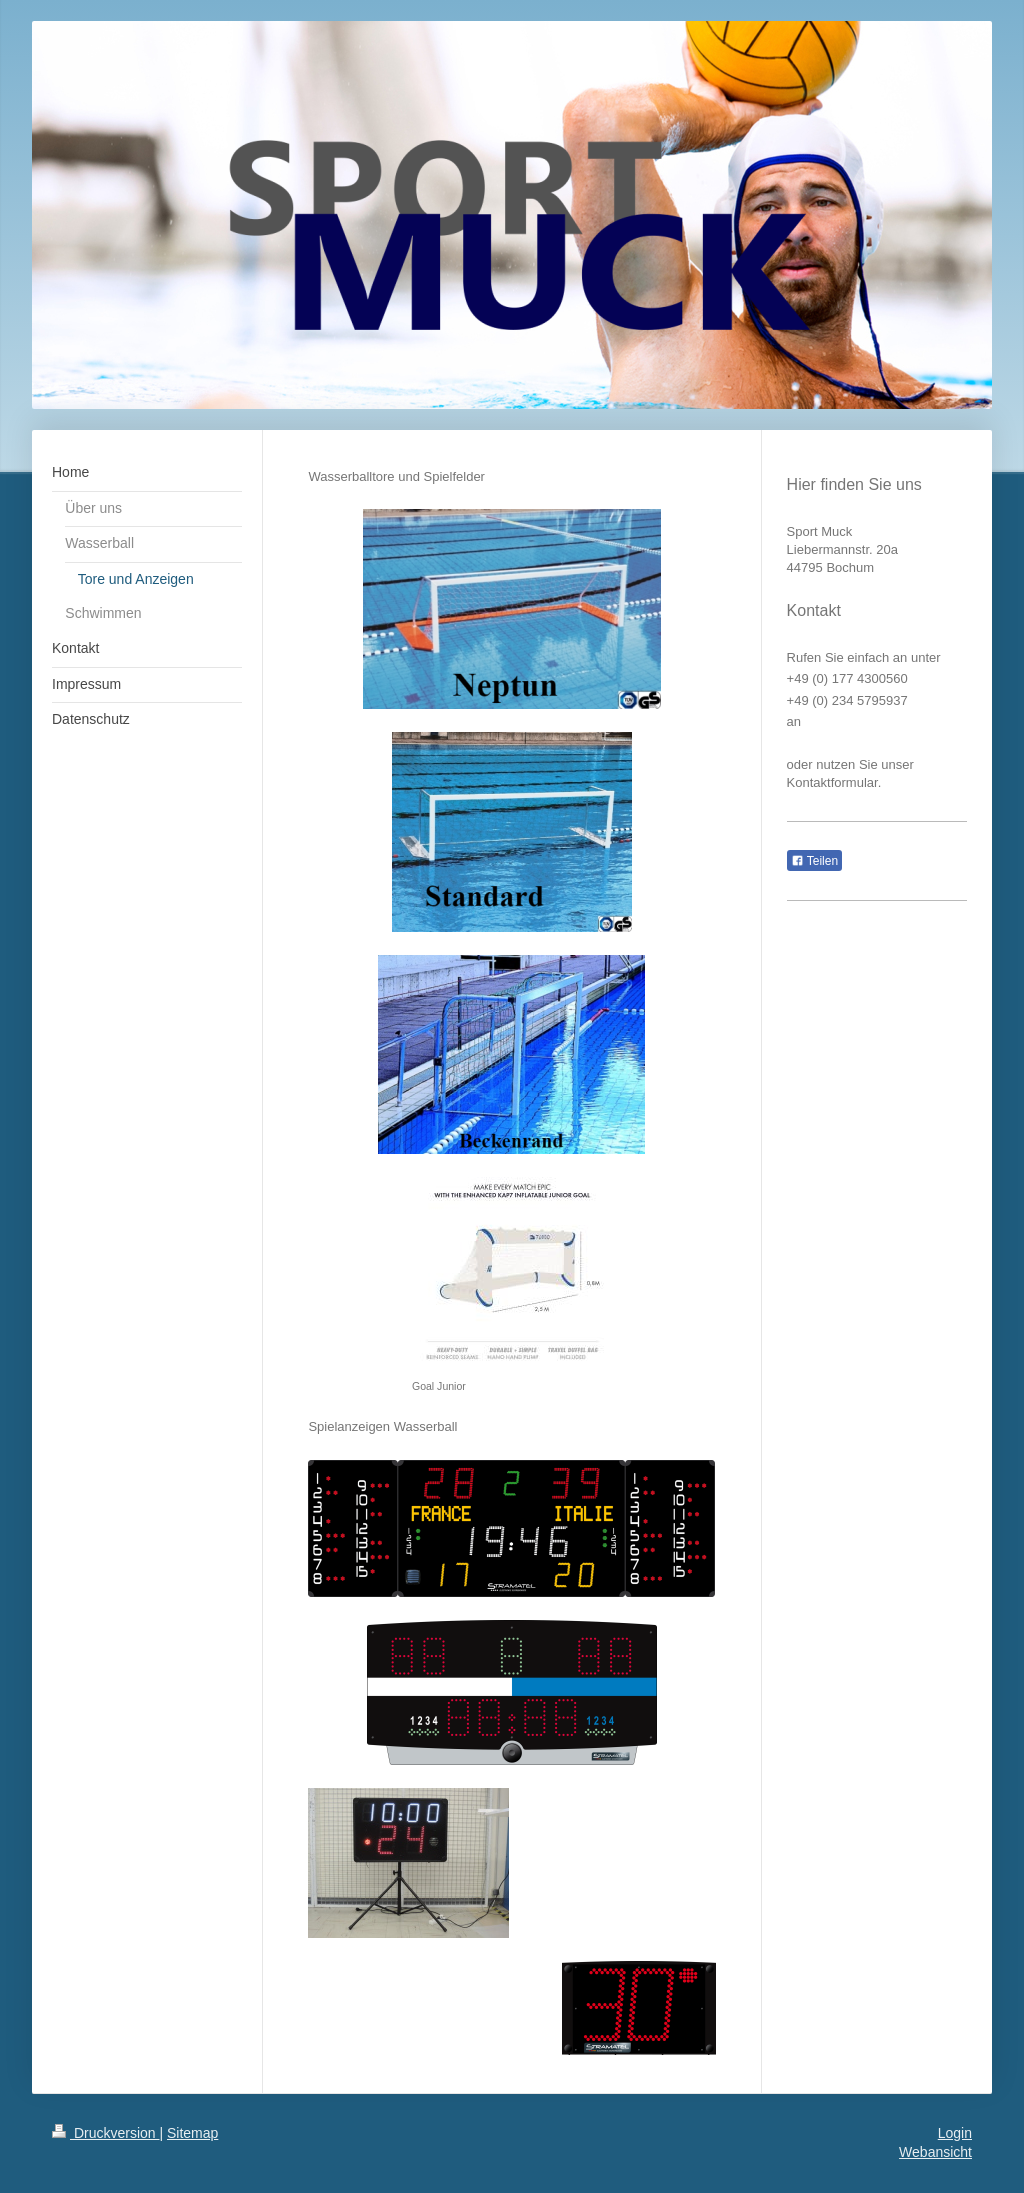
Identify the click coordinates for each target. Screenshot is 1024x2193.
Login (955, 2133)
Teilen (814, 861)
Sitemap (192, 2133)
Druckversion (105, 2133)
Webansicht (935, 2152)
